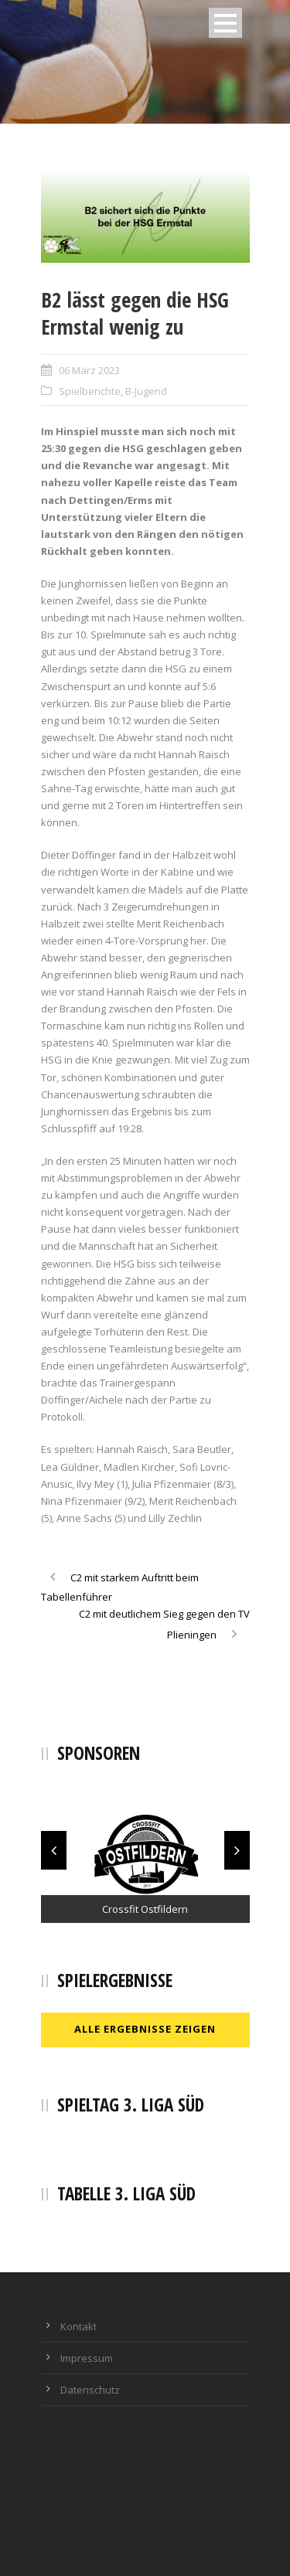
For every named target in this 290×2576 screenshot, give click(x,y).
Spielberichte (90, 391)
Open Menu (225, 23)
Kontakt (78, 2326)
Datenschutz (90, 2390)
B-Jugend (146, 391)
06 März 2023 (89, 370)
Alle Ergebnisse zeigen (145, 2029)
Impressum (86, 2358)
